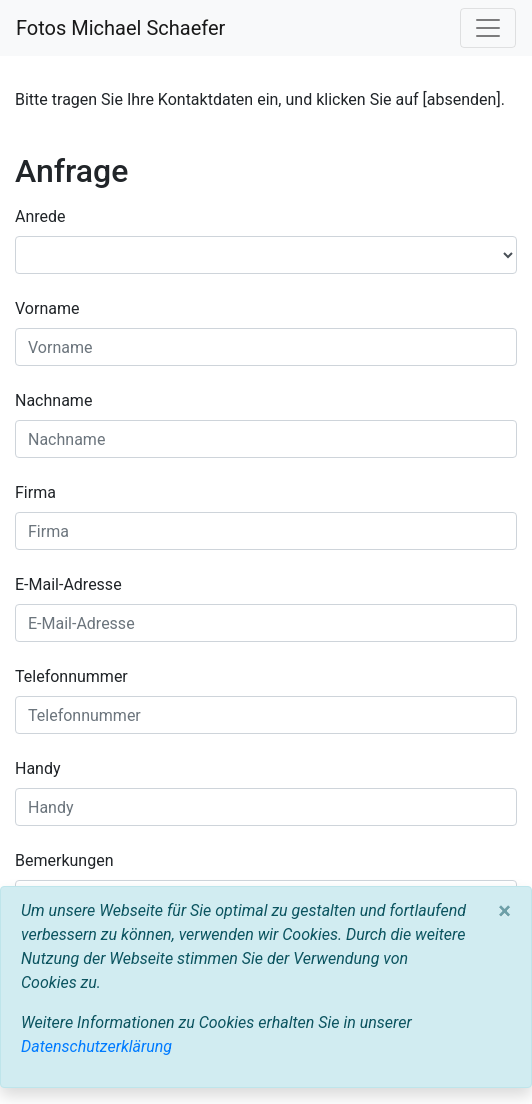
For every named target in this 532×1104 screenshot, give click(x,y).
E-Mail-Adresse (68, 584)
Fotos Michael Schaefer (120, 28)
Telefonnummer (71, 676)
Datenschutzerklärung (96, 1046)
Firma (35, 492)
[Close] (504, 911)
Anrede (40, 216)
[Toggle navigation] (488, 28)
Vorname (47, 308)
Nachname (53, 400)
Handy (38, 768)
